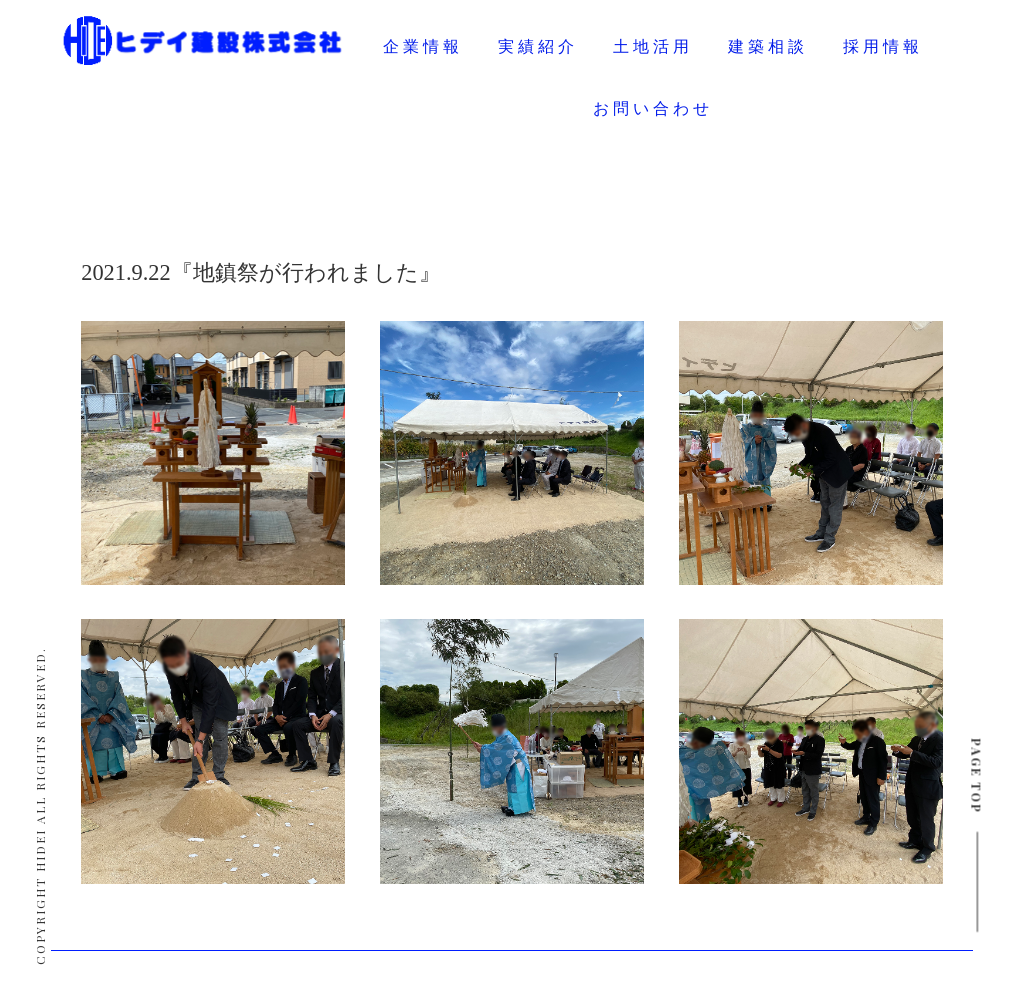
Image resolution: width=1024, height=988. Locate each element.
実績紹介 (538, 46)
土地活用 (653, 46)
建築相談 (768, 46)
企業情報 (423, 46)
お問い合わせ (653, 108)
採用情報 (883, 46)
